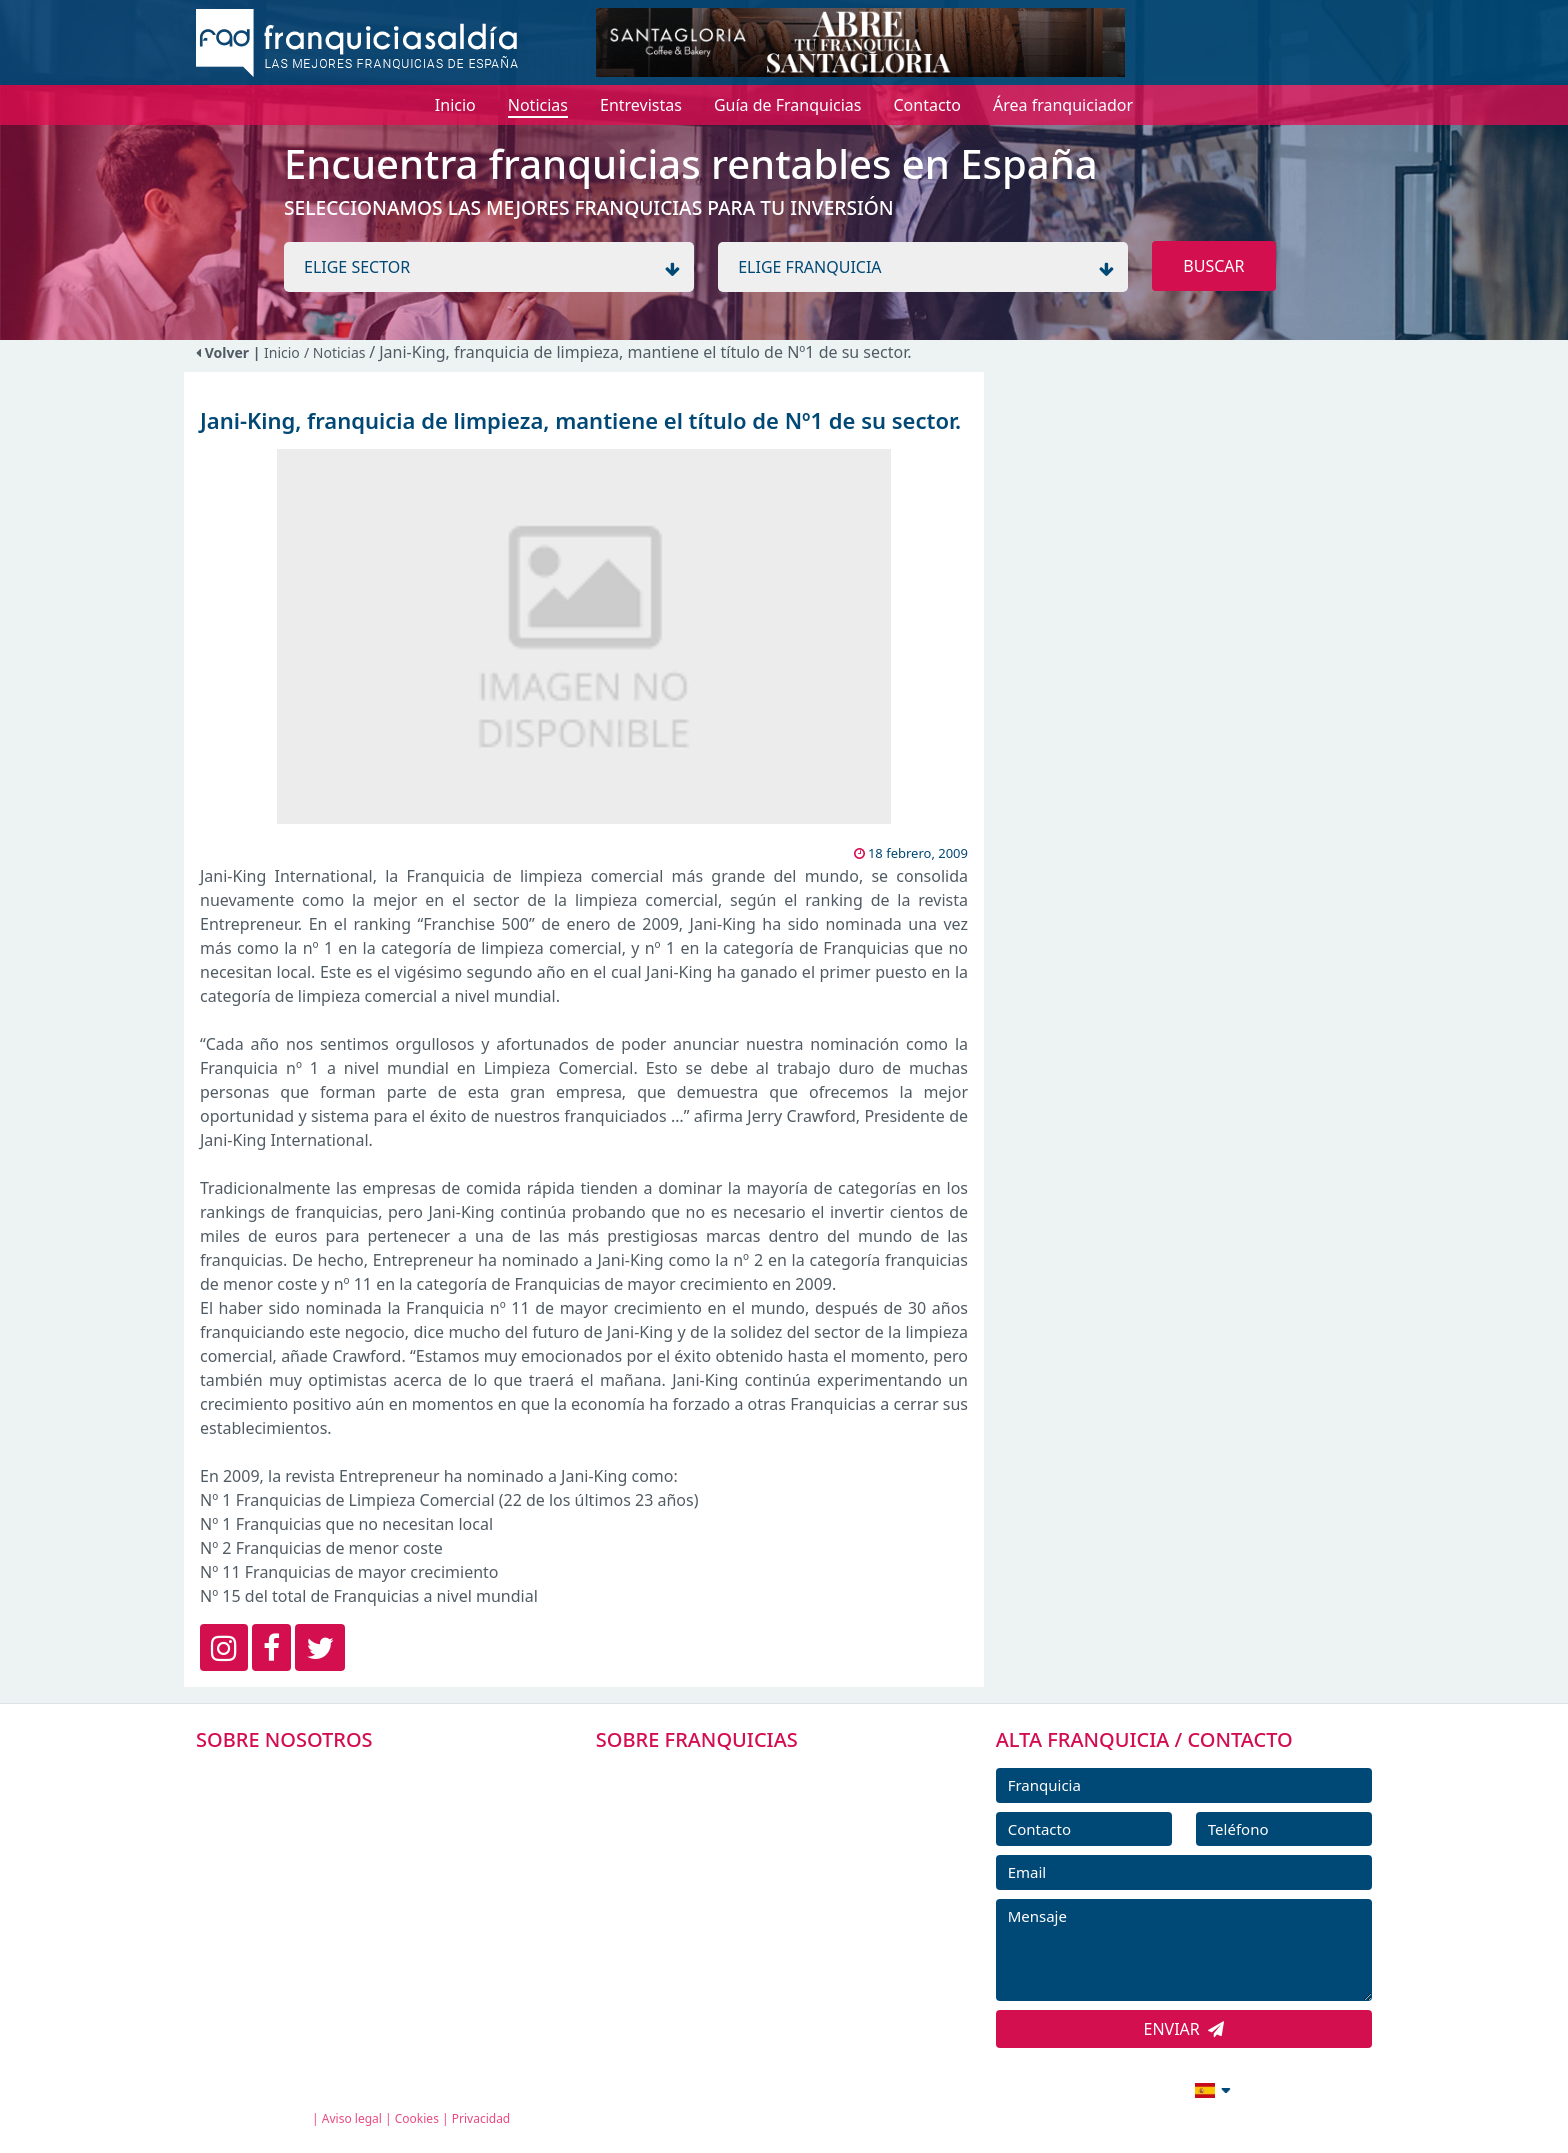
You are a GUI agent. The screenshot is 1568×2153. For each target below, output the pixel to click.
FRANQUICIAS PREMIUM (712, 1776)
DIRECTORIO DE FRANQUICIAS (734, 1821)
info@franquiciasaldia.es (1040, 2088)
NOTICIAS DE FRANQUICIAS (723, 1911)
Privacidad (481, 2118)
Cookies (417, 2118)
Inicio (282, 352)
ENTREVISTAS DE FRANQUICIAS (736, 1956)
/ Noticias (336, 352)
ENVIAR (1184, 2029)
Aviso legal (352, 2118)
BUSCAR (1213, 266)
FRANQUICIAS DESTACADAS (723, 1866)
